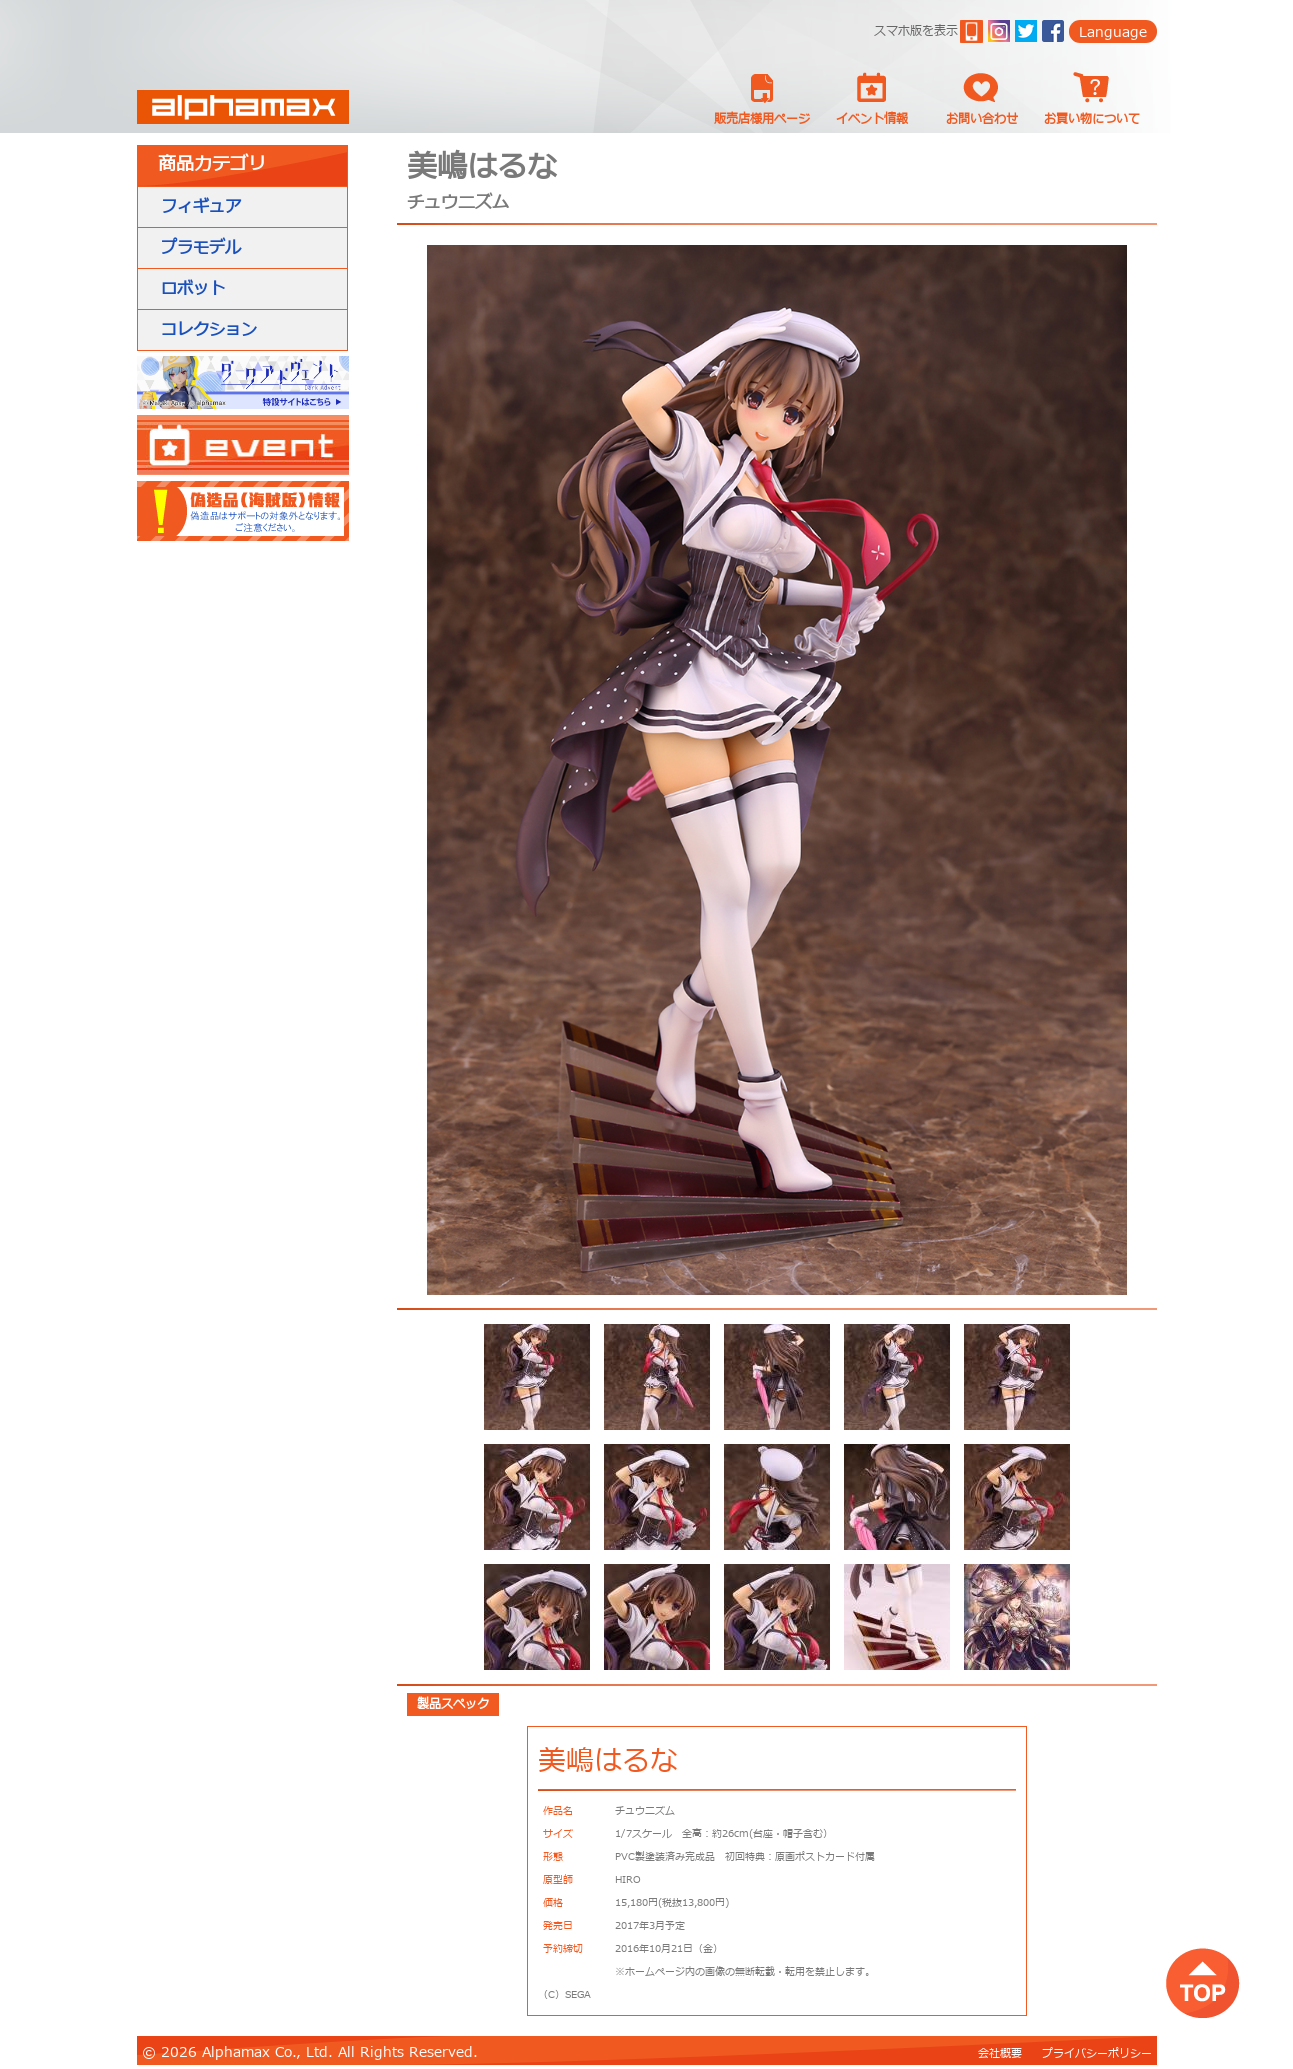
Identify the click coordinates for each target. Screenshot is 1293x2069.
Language (1113, 32)
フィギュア (201, 207)
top (1202, 1982)
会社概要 (1000, 2053)
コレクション (209, 330)
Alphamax (243, 107)
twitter (1026, 31)
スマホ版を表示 (916, 31)
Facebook (1053, 31)
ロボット (193, 289)
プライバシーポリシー (1097, 2053)
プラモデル (201, 248)
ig (999, 31)
